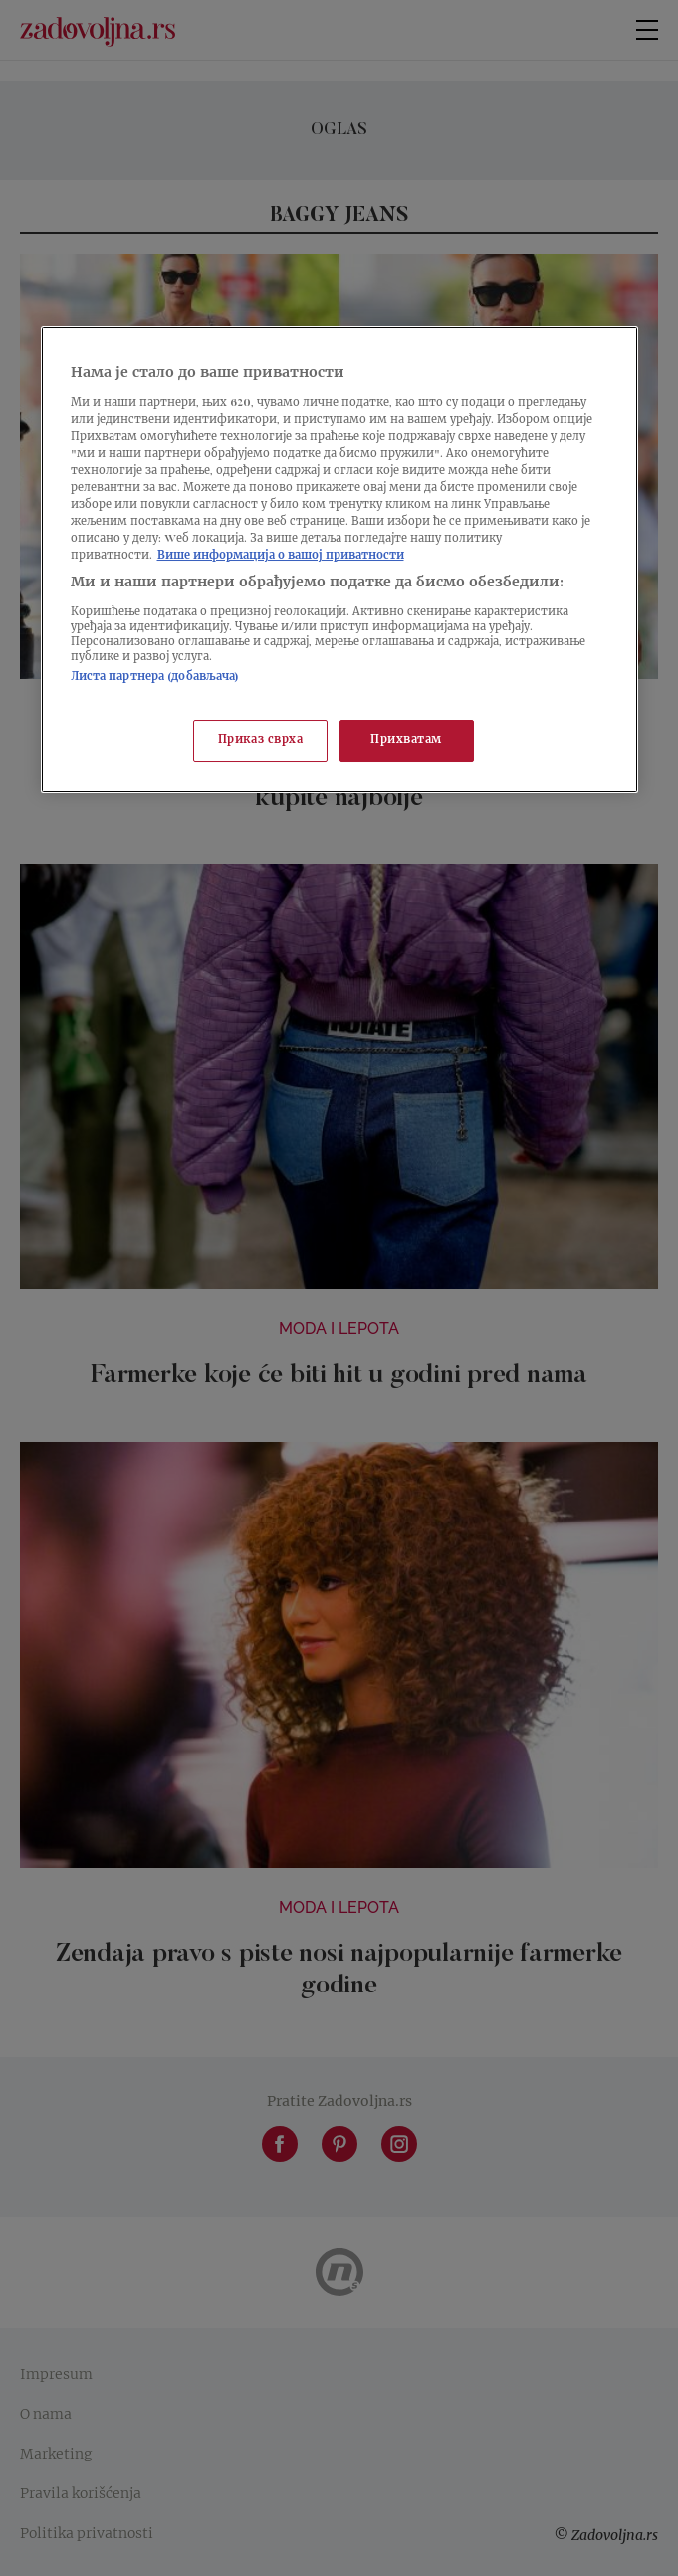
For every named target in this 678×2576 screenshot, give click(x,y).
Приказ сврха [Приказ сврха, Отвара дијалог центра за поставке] (261, 740)
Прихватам (406, 740)
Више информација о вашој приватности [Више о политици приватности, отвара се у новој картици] (280, 556)
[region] (339, 559)
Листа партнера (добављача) (155, 677)
